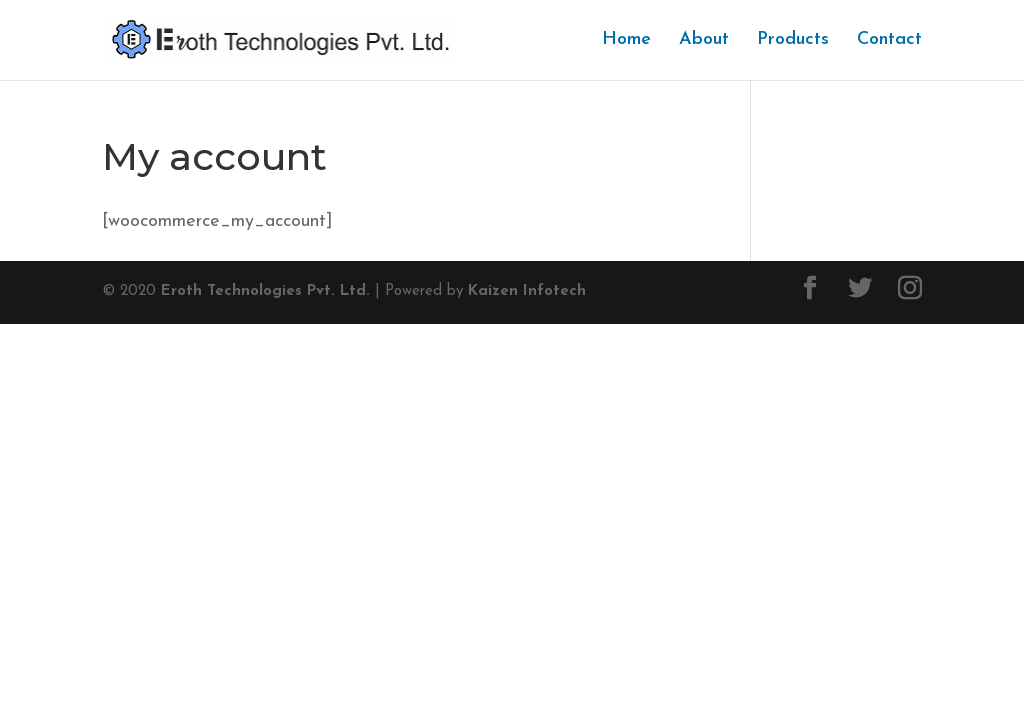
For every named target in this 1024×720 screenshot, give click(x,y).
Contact (889, 41)
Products (793, 41)
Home (626, 41)
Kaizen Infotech (527, 291)
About (704, 41)
